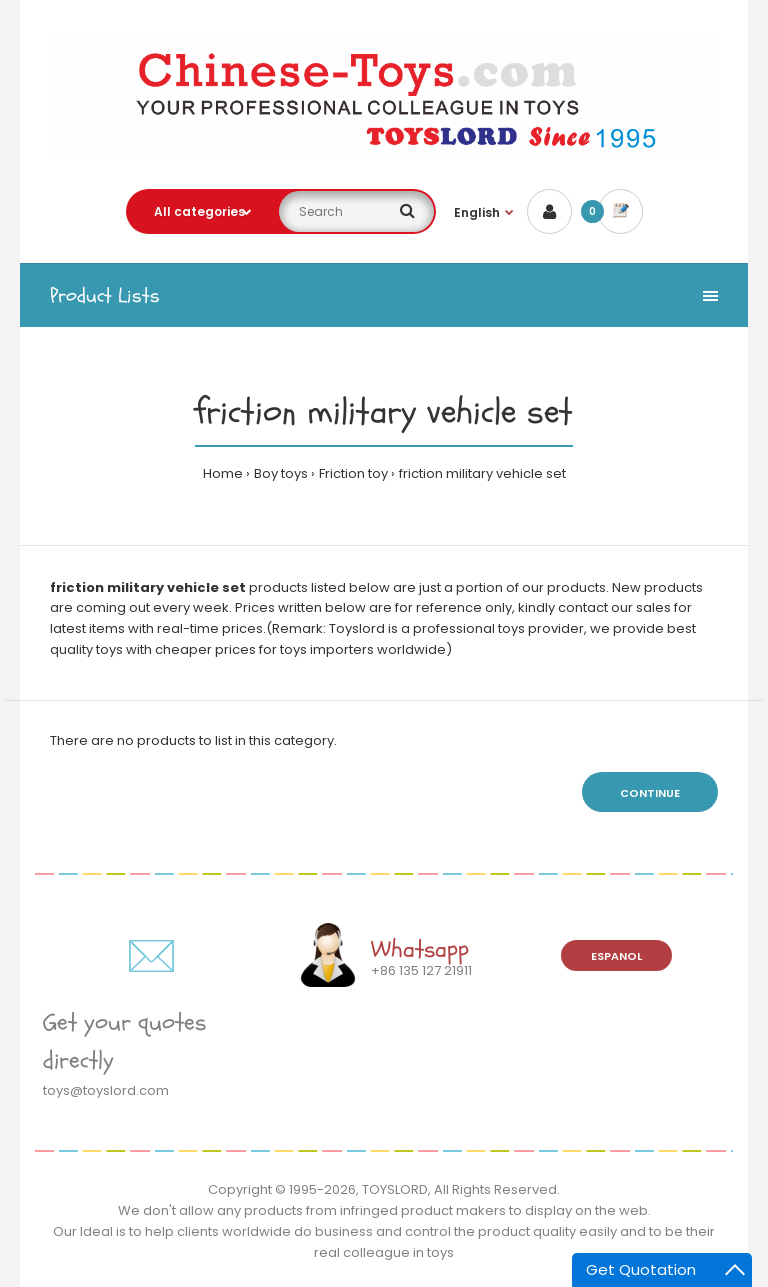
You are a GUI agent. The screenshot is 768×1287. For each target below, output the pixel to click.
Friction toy (353, 473)
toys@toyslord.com (106, 1090)
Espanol (616, 956)
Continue (650, 793)
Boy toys (281, 473)
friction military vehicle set (482, 473)
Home (223, 473)
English (477, 212)
